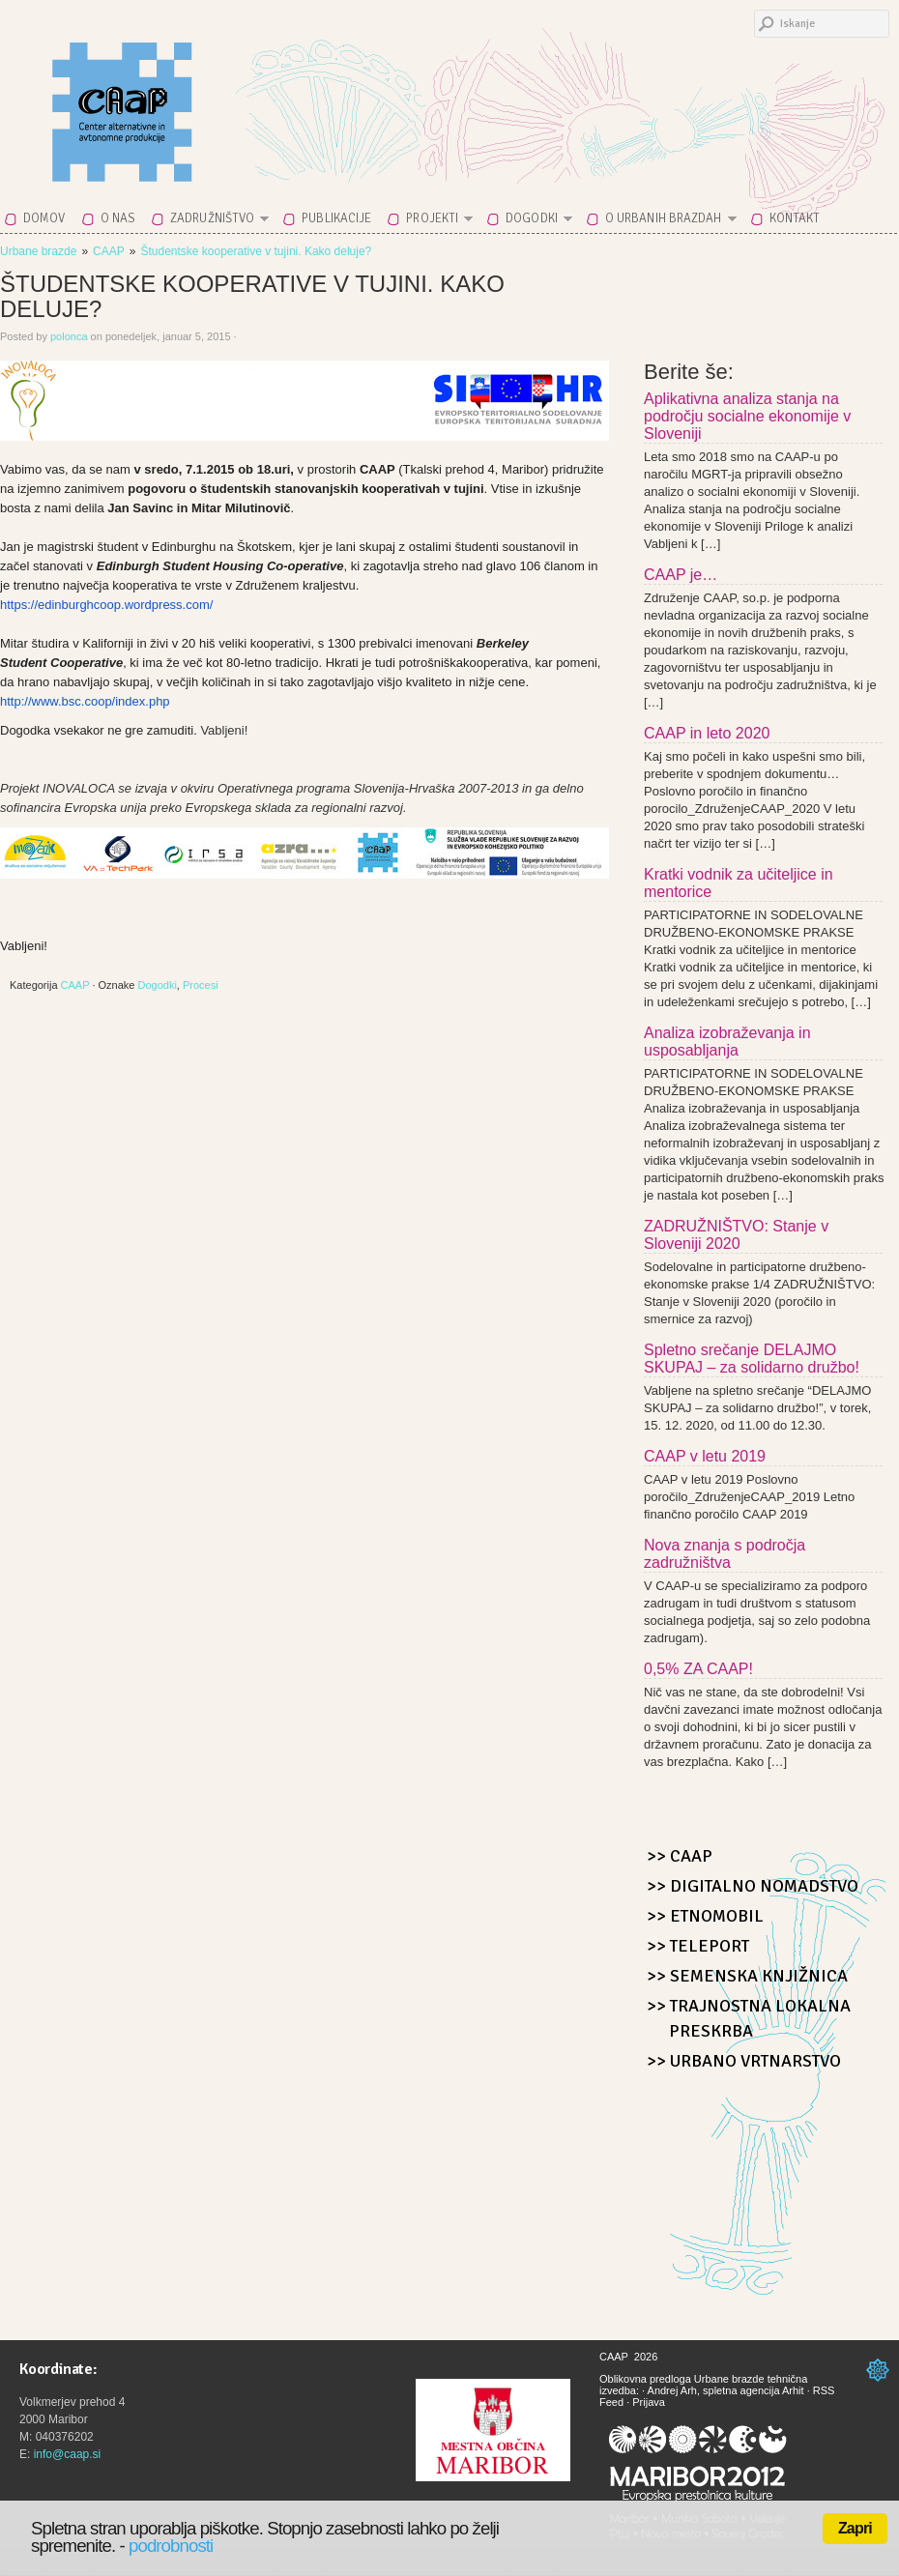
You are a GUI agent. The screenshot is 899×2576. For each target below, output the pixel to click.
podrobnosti (171, 2545)
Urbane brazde (38, 251)
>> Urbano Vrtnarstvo (744, 2060)
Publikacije (336, 218)
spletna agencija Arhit (753, 2390)
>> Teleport (698, 1945)
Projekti (433, 222)
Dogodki (533, 222)
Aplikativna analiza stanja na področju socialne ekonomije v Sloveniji (747, 416)
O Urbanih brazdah (665, 222)
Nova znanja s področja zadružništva (724, 1554)
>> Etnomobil (705, 1915)
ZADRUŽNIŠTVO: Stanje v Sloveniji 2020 (736, 1235)
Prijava (648, 2402)
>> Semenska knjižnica (747, 1975)
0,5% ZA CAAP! (698, 1669)
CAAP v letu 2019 (705, 1456)
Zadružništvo (214, 222)
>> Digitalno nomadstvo (752, 1885)
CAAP (169, 98)
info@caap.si (68, 2454)
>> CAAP (679, 1856)
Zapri (855, 2528)
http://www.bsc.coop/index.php (85, 701)
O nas (118, 218)
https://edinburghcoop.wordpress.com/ (106, 604)
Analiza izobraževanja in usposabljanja (727, 1041)
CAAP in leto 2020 (706, 733)
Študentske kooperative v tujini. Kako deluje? (255, 251)
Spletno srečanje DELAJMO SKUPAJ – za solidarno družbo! (751, 1358)
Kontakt (795, 218)
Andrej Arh (672, 2390)
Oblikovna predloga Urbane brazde (682, 2379)
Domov (44, 218)
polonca (69, 336)
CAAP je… (680, 574)
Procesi (200, 985)
